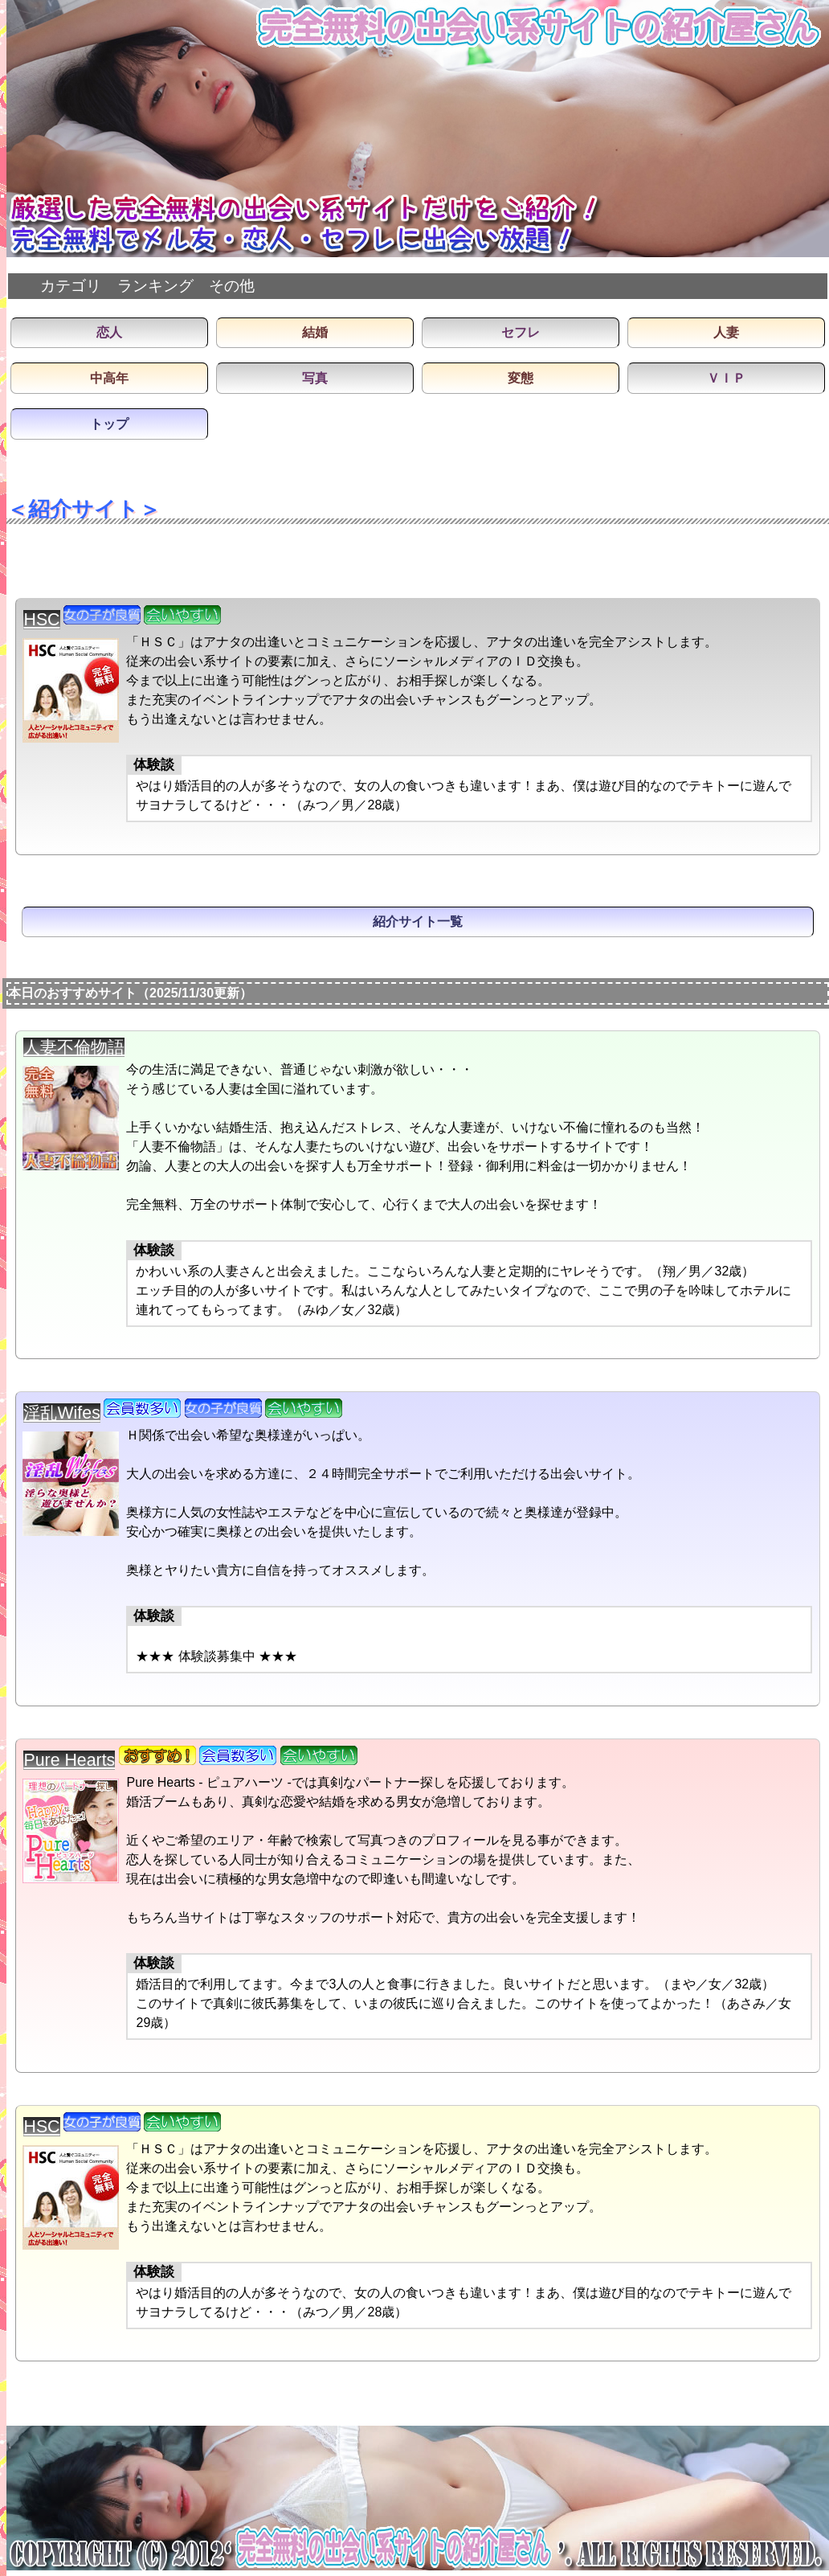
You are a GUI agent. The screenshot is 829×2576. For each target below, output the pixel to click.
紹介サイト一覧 (418, 921)
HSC (41, 619)
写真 (315, 378)
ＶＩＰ (726, 378)
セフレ (520, 332)
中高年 (109, 378)
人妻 (726, 332)
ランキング (155, 285)
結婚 (315, 332)
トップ (109, 424)
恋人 (109, 332)
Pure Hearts (69, 1760)
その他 (232, 285)
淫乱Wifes (61, 1413)
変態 (520, 378)
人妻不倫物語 (74, 1047)
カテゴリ (70, 285)
